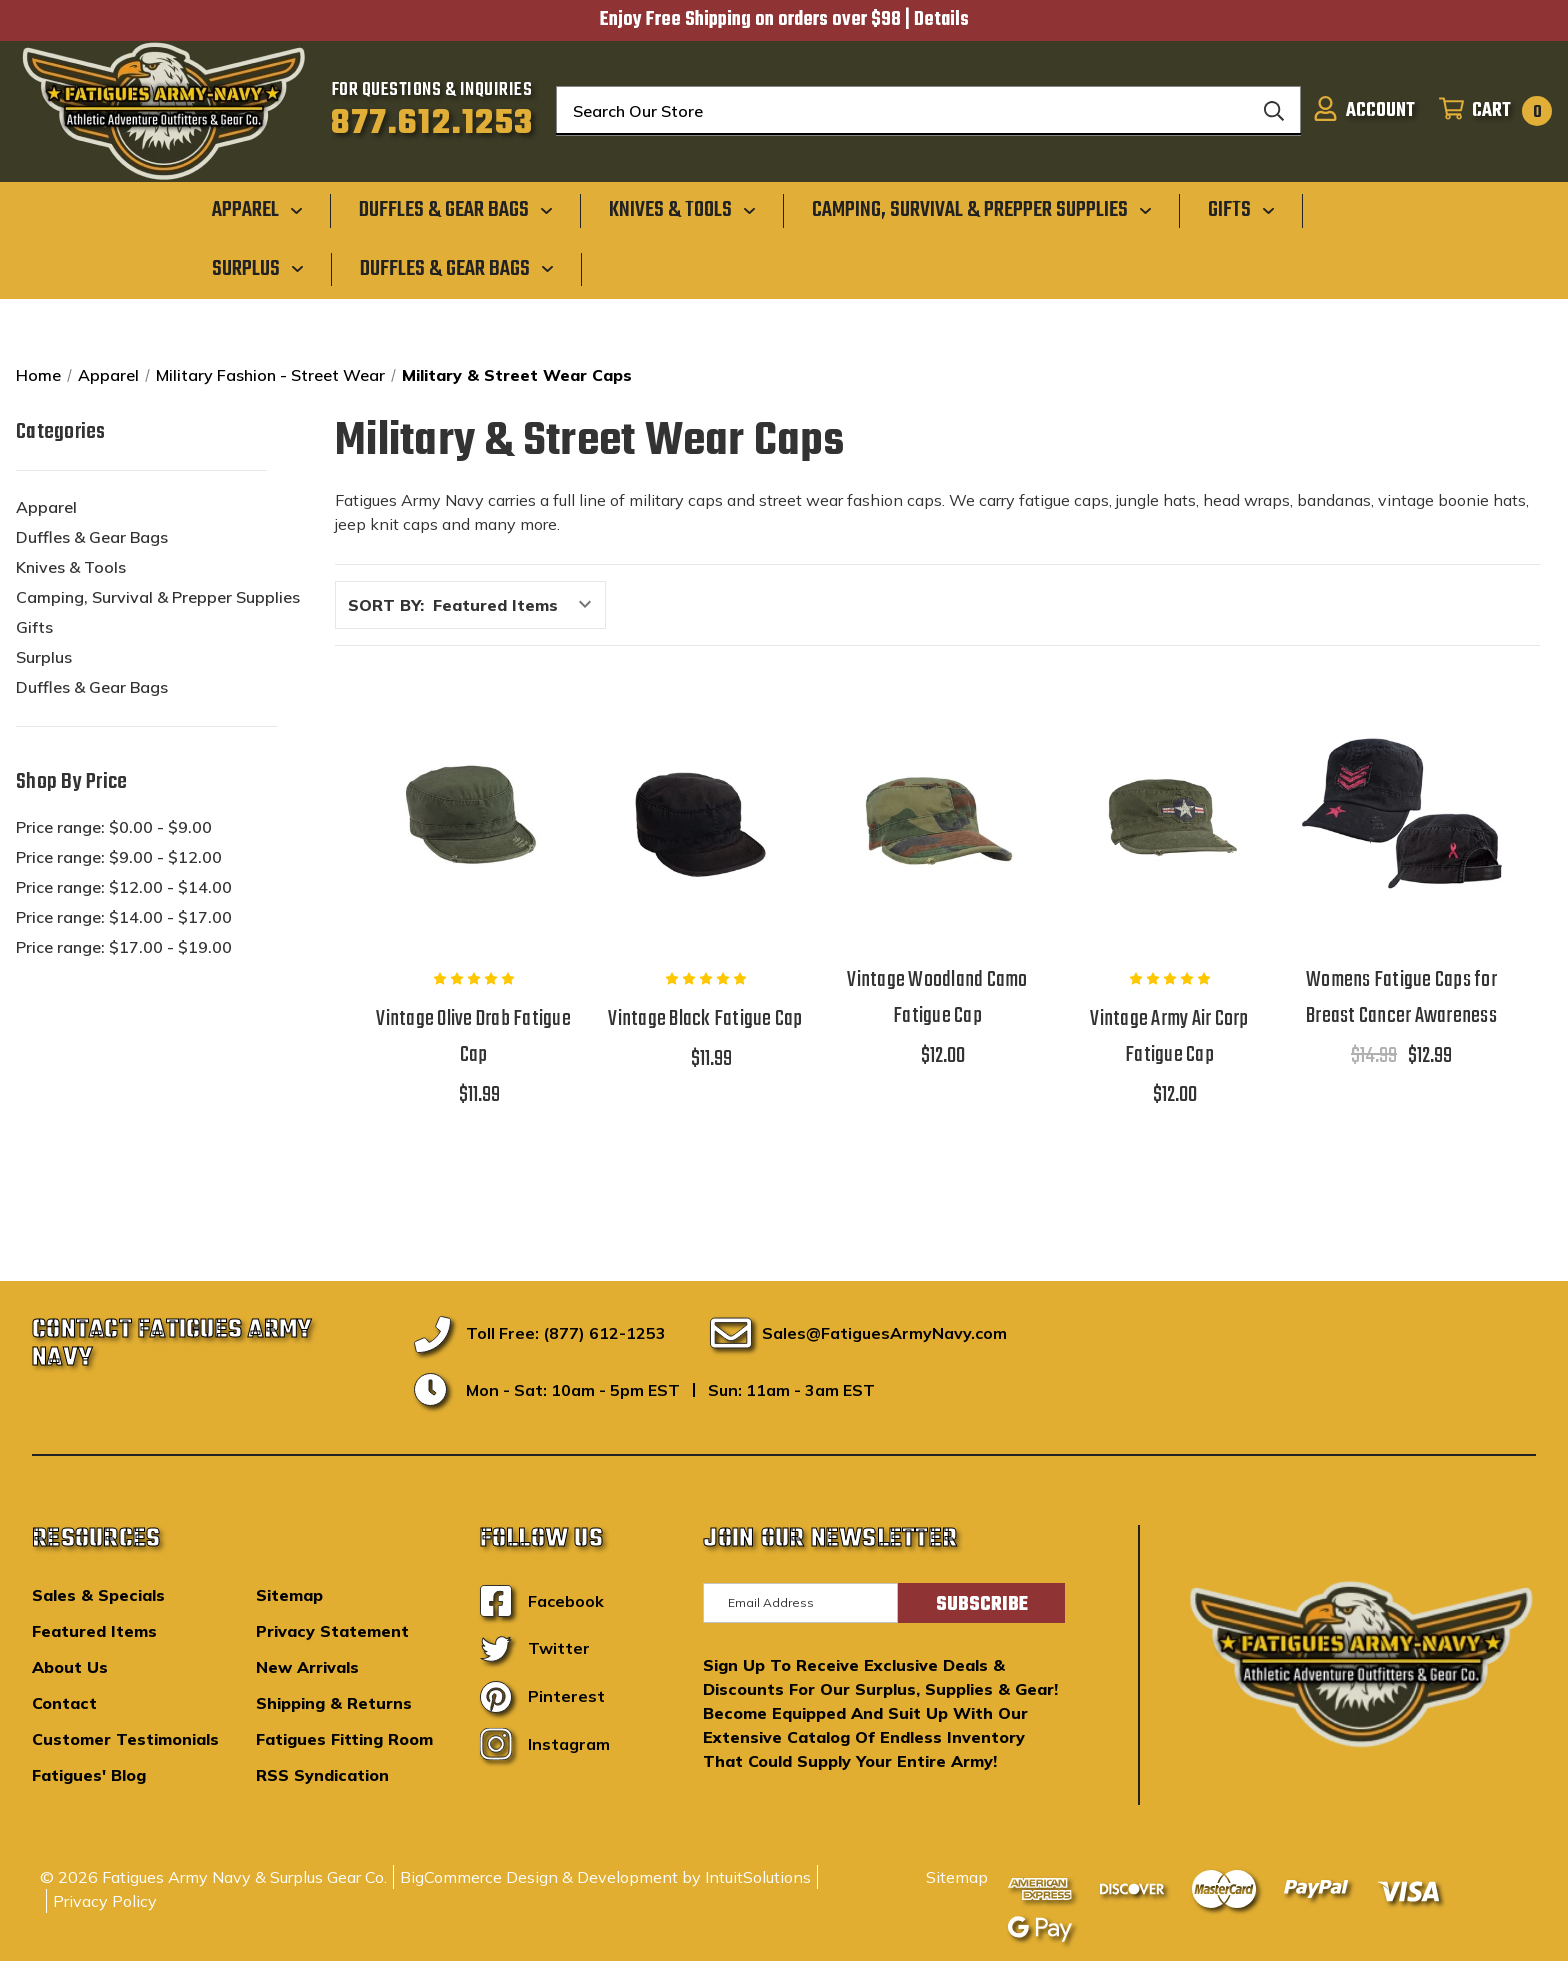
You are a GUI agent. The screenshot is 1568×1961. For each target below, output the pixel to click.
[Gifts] (1241, 210)
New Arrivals (307, 1667)
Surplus (44, 657)
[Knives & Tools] (682, 210)
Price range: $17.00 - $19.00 (124, 947)
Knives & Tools (71, 567)
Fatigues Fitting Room (344, 1739)
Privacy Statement (332, 1631)
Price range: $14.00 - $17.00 (124, 917)
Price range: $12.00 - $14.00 (124, 887)
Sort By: (386, 605)
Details (941, 20)
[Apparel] (257, 210)
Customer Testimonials (125, 1739)
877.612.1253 (432, 124)
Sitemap (289, 1595)
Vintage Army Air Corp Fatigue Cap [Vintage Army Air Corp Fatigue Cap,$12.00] (1169, 1037)
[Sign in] (1364, 111)
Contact (64, 1703)
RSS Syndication (322, 1775)
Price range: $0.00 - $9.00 (114, 827)
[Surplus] (258, 268)
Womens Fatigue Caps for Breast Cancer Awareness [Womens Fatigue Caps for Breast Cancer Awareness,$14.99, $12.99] (1401, 998)
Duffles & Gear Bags (92, 537)
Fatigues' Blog (89, 1775)
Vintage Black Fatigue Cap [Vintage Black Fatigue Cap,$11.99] (705, 1019)
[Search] (1274, 111)
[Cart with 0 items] (1489, 111)
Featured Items (94, 1631)
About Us (70, 1667)
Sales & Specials (98, 1595)
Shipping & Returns (334, 1703)
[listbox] (517, 605)
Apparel (46, 507)
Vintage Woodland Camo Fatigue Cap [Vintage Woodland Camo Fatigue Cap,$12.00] (937, 998)
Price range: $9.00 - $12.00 (119, 857)
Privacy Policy (105, 1901)
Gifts (34, 627)
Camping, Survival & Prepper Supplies (158, 597)
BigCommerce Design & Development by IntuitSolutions (605, 1877)
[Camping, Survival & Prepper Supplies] (982, 210)
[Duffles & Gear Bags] (456, 210)
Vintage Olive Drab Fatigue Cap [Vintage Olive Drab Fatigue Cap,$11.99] (473, 1037)
